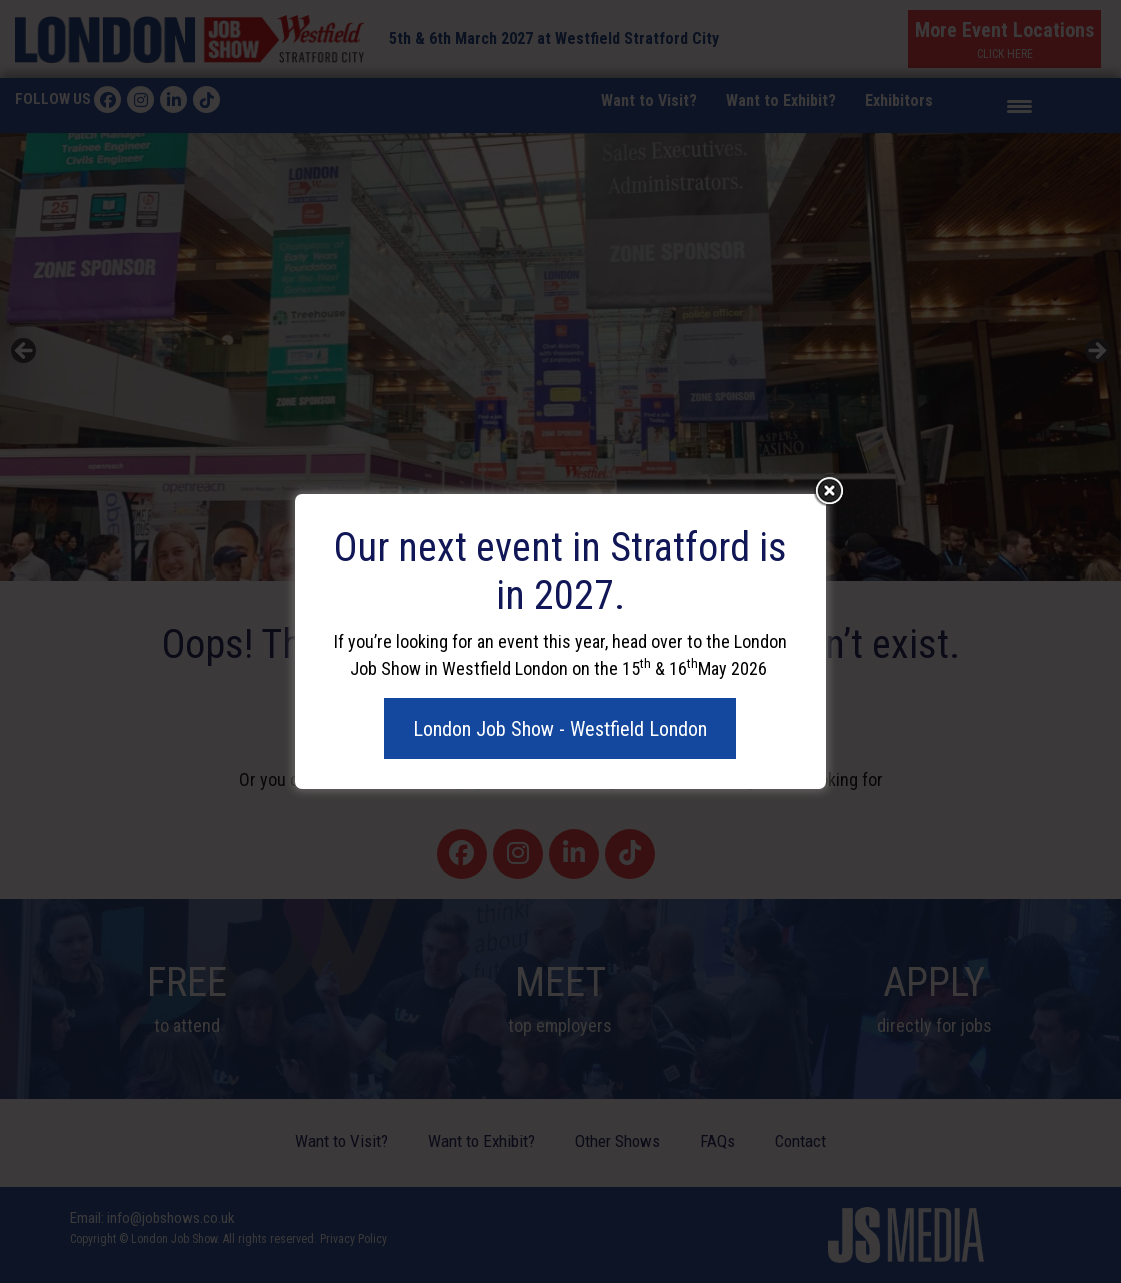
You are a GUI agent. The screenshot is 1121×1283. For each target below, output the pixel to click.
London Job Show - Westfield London (560, 729)
